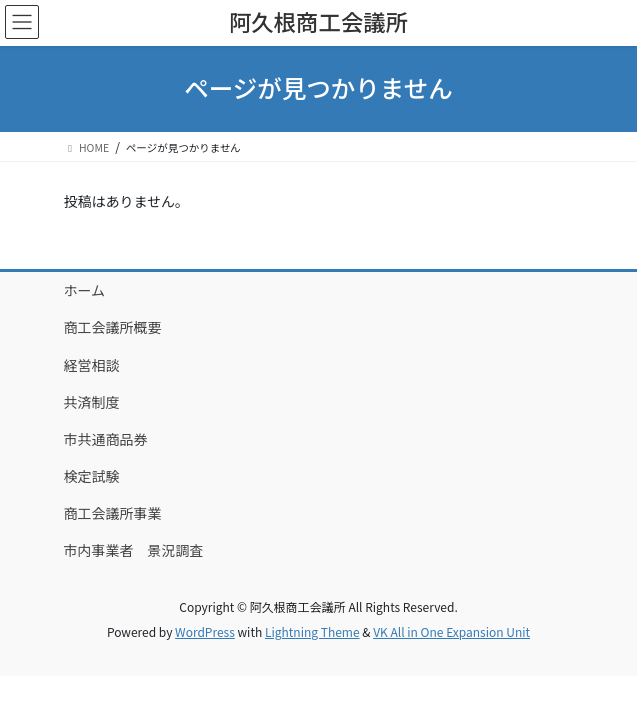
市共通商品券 (106, 439)
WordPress (205, 631)
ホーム (85, 290)
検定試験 (92, 476)
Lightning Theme (312, 631)
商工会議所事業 (113, 513)
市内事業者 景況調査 (134, 550)
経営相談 (92, 365)
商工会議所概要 (113, 327)
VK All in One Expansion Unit (451, 631)
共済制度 (92, 402)
